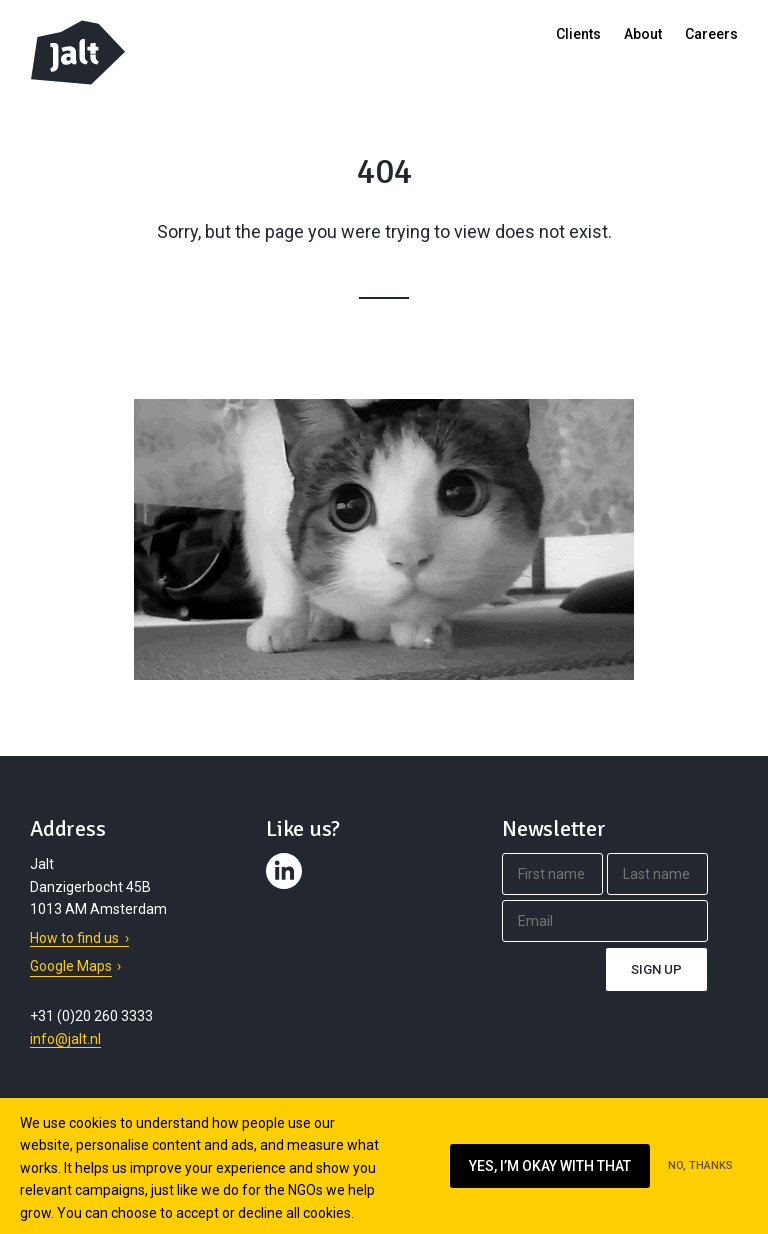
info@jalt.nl (65, 1039)
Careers (711, 34)
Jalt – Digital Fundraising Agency (78, 52)
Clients (578, 34)
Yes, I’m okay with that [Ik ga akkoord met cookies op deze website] (550, 1166)
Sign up (656, 969)
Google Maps (71, 966)
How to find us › (79, 938)
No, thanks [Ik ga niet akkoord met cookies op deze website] (700, 1165)
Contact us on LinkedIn (287, 889)
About (643, 34)
